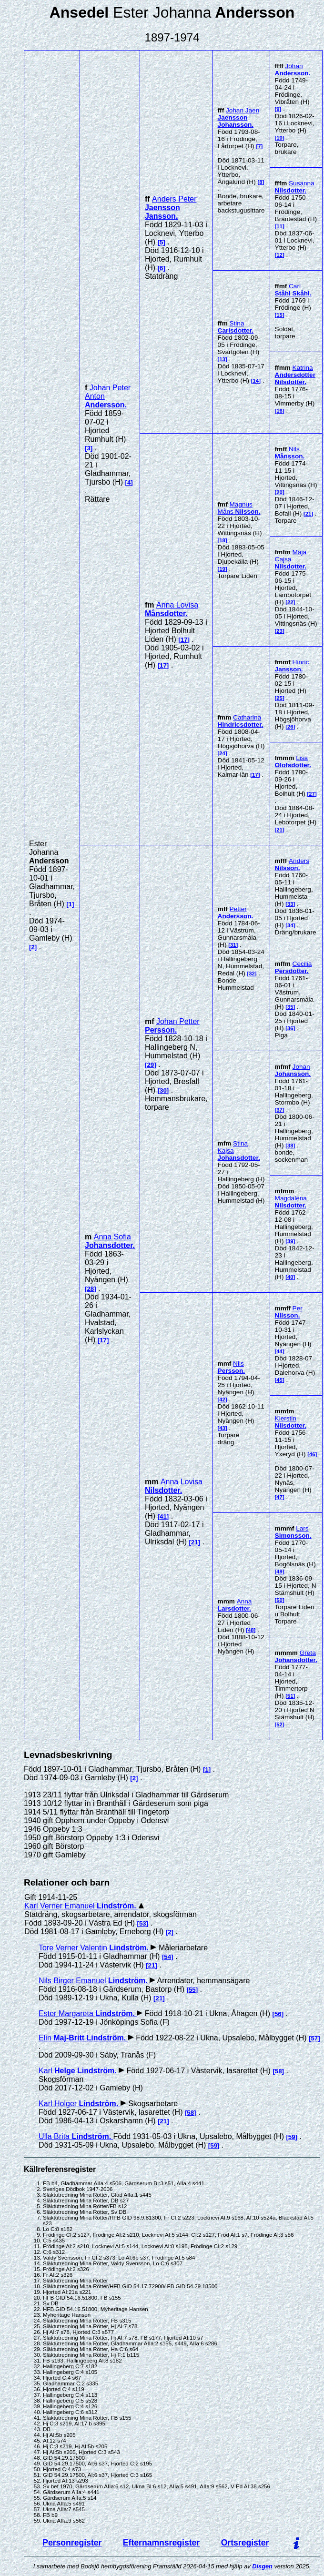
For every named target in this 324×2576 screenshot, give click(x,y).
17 (184, 639)
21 (308, 514)
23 (279, 631)
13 (222, 359)
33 (290, 904)
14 (256, 381)
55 (192, 1989)
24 (222, 753)
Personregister (71, 2542)
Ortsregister (245, 2542)
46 (312, 1454)
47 (279, 1497)
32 (252, 973)
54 (167, 1956)
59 (291, 2136)
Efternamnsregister (161, 2542)
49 (279, 1571)
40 (290, 1277)
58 (278, 2071)
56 (278, 2014)
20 (279, 492)
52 (279, 1724)
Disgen (262, 2566)
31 (233, 945)
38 (290, 1145)
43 (222, 1428)
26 (290, 727)
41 (163, 1516)
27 (312, 794)
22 (290, 602)
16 (279, 411)
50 (279, 1600)
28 (90, 1288)
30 (163, 1090)
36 (290, 1028)
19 (222, 569)
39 (290, 1241)
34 (290, 925)
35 (290, 1007)
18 (222, 540)
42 (222, 1399)
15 (279, 315)
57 (314, 2038)
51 (290, 1696)
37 (279, 1110)
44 (279, 1351)
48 (251, 1630)
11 (279, 226)
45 (279, 1380)
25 (279, 698)
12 (279, 255)
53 (142, 1923)
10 (279, 138)
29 (150, 1064)
